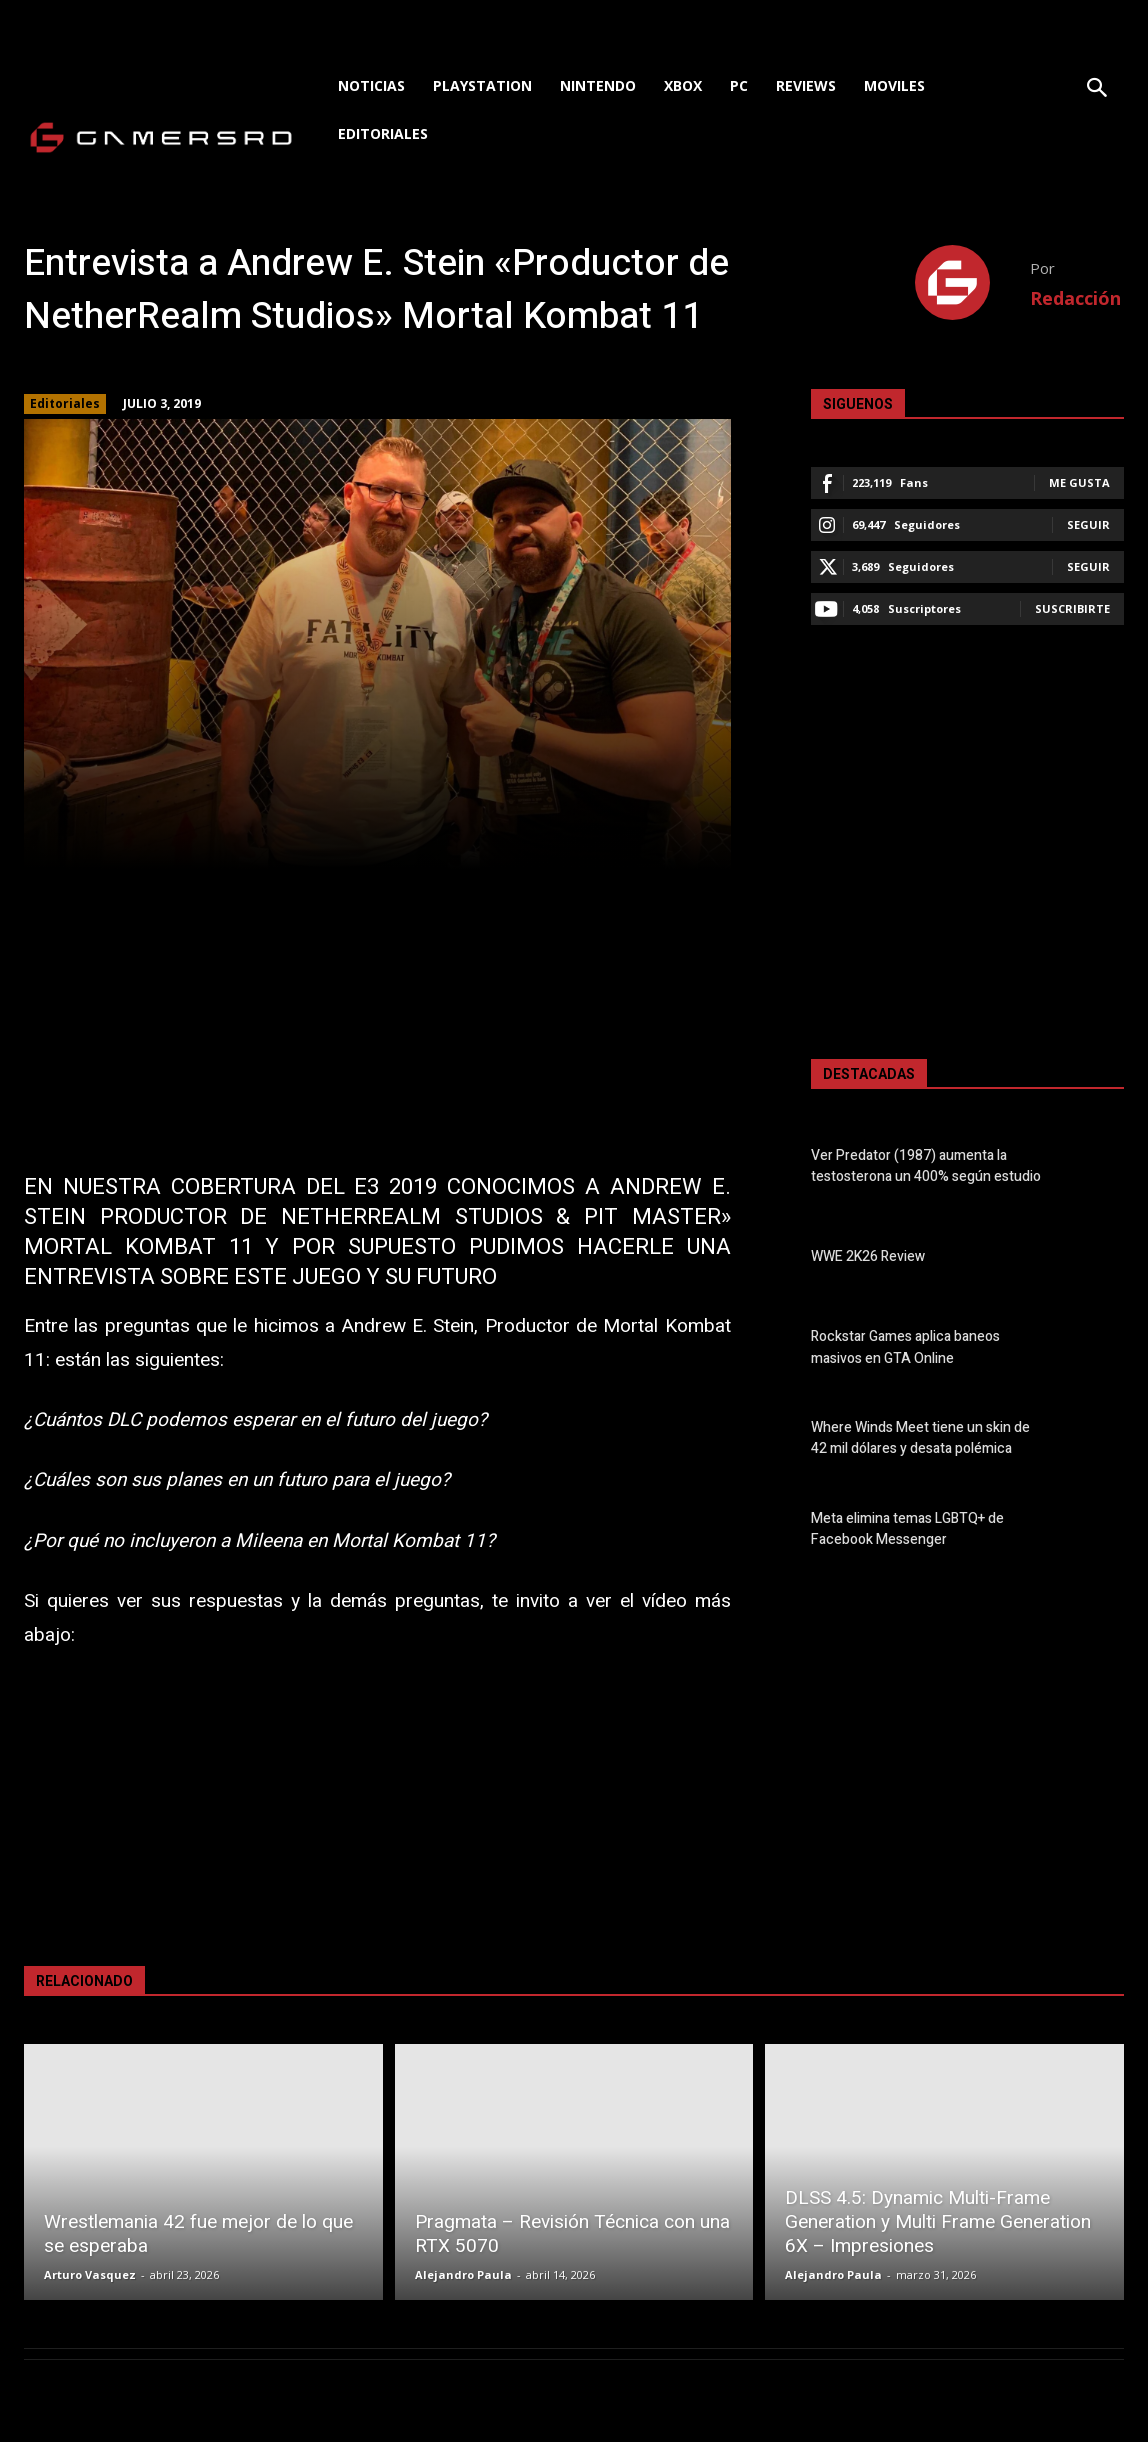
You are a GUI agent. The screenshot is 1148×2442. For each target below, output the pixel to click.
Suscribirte (1072, 608)
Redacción (1075, 298)
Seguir (1088, 524)
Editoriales (65, 404)
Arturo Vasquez (90, 2274)
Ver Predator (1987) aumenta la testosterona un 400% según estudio (926, 1166)
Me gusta (1079, 482)
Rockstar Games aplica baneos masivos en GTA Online (905, 1348)
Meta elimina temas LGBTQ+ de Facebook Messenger (907, 1529)
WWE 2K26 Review (868, 1256)
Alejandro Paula (463, 2274)
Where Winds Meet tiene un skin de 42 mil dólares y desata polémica (920, 1438)
